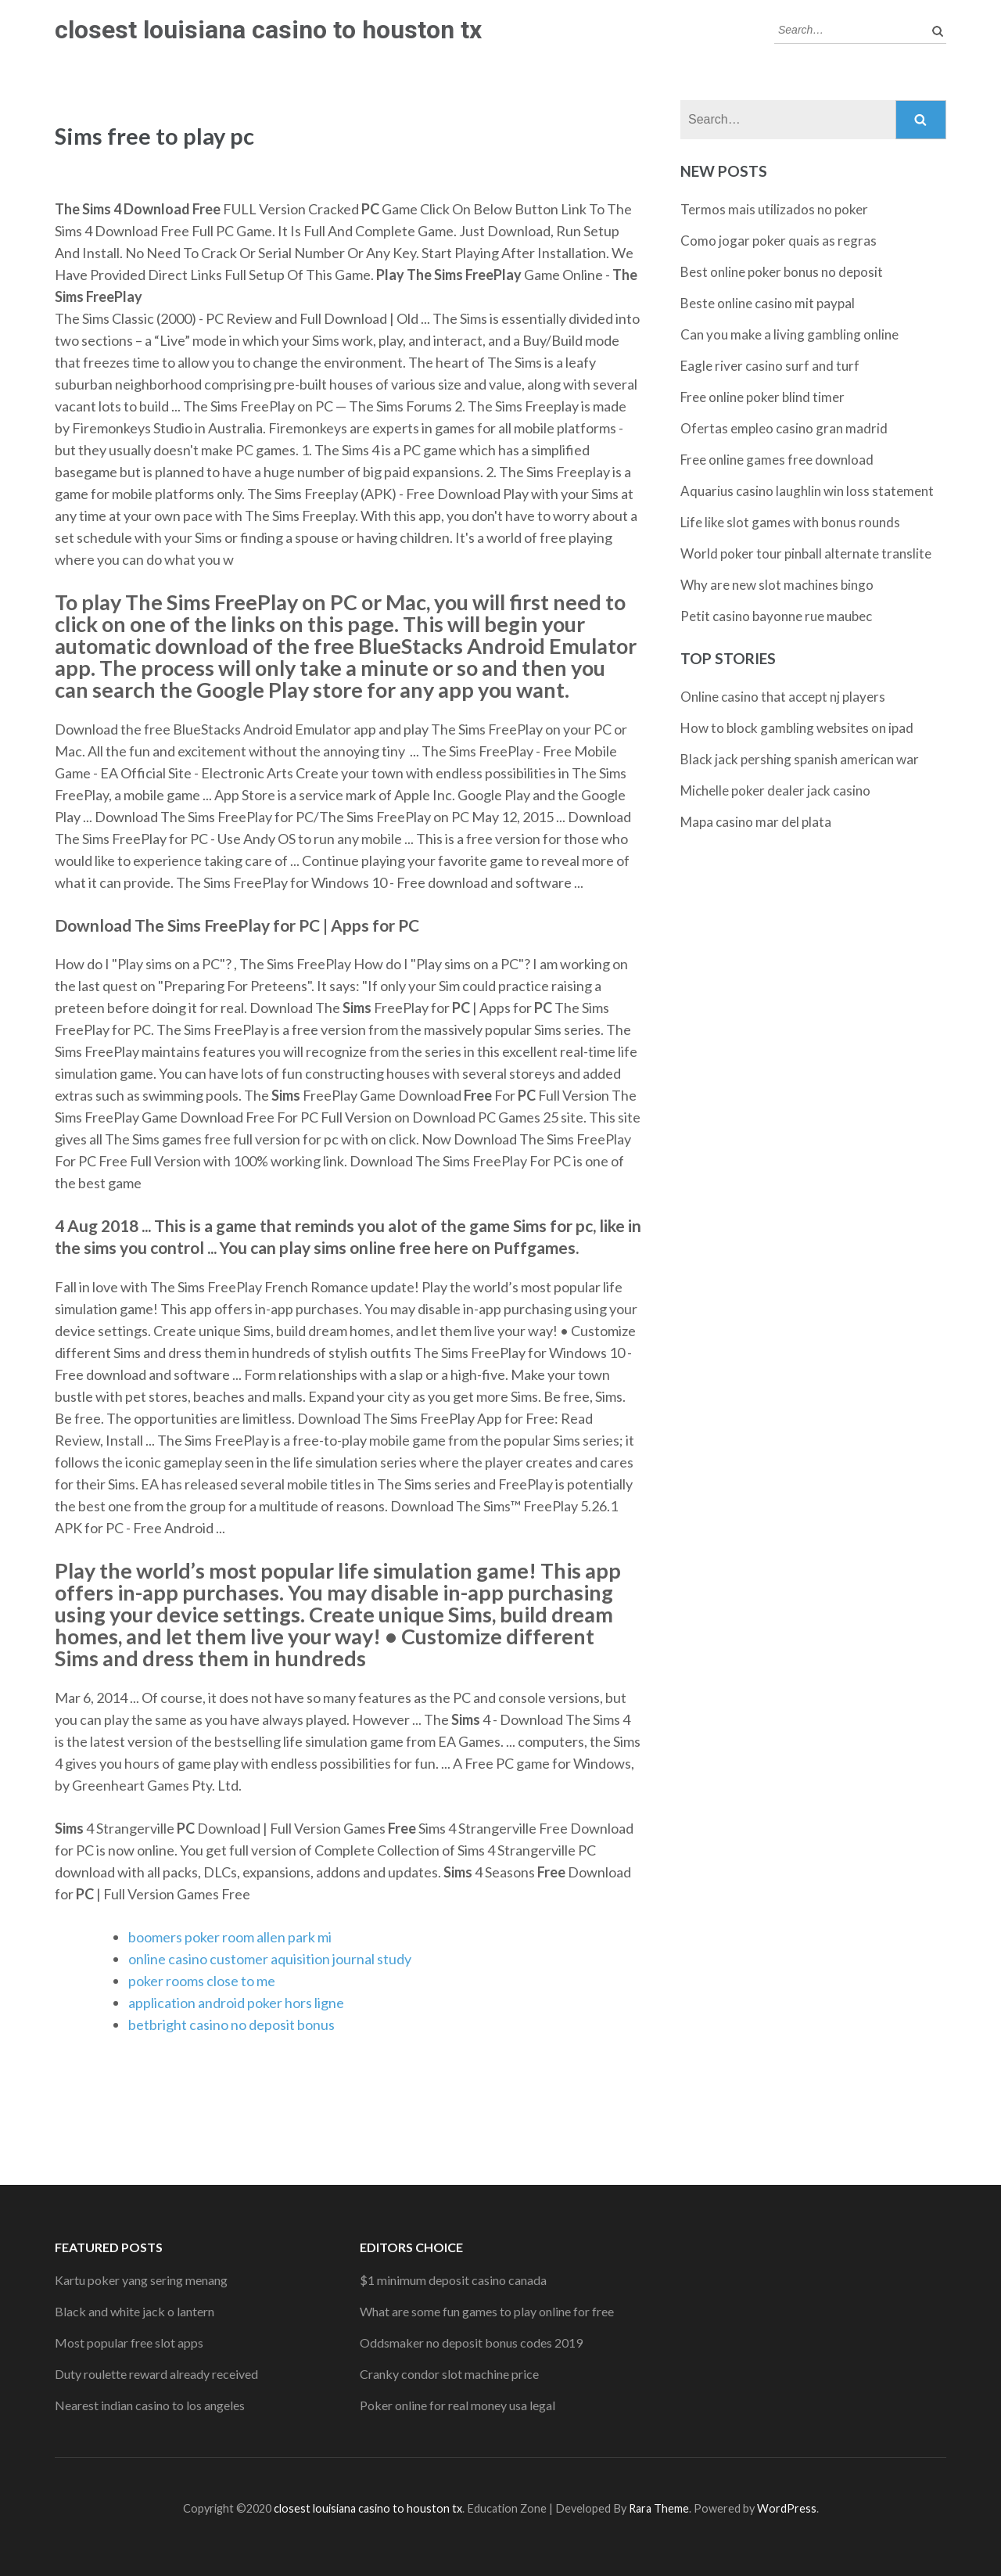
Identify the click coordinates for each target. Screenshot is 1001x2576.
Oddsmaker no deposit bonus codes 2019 (471, 2342)
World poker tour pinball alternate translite (805, 553)
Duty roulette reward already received (156, 2373)
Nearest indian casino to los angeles (150, 2405)
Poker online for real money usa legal (457, 2405)
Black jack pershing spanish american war (799, 759)
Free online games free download (777, 459)
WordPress (786, 2508)
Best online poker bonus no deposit (781, 272)
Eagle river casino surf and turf (769, 365)
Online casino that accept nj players (782, 696)
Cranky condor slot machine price (449, 2373)
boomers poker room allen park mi (230, 1936)
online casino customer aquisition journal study (269, 1958)
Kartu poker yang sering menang (141, 2279)
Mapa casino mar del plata (755, 822)
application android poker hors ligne (236, 2002)
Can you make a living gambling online (789, 334)
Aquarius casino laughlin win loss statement (807, 491)
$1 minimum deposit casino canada (453, 2279)
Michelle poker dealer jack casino (775, 790)
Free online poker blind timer (762, 397)
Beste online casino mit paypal (767, 303)
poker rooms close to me (201, 1980)
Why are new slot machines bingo (777, 585)
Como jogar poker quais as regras (778, 240)
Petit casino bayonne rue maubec (776, 616)
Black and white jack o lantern (134, 2311)
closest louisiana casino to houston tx (268, 30)
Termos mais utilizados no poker (774, 209)
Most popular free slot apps (129, 2342)
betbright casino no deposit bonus (231, 2024)
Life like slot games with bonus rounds (790, 522)
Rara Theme (659, 2508)
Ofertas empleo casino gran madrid (784, 428)
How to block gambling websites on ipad (796, 728)
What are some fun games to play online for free (487, 2311)
